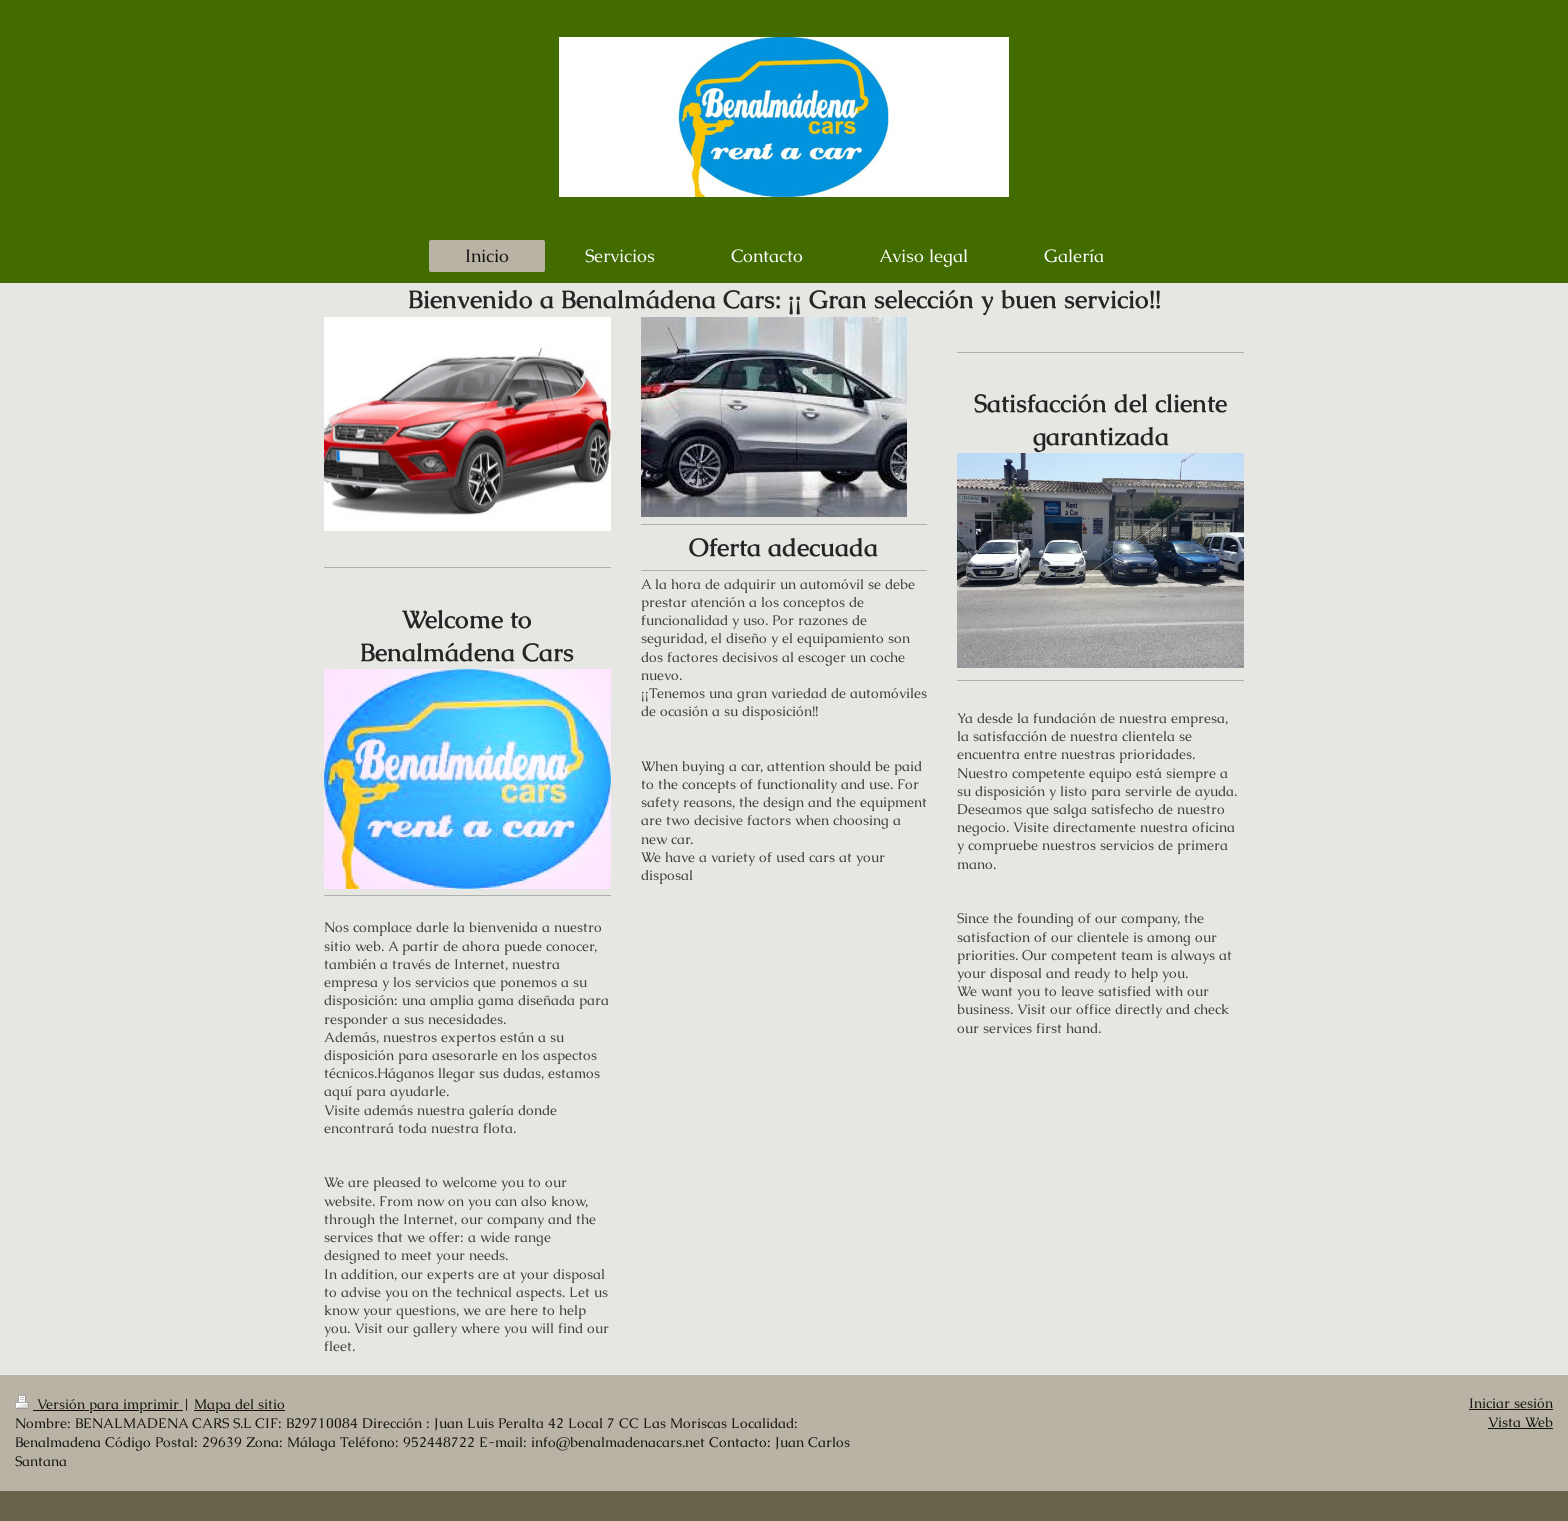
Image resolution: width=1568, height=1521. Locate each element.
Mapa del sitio (239, 1404)
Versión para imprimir (99, 1404)
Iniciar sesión (1511, 1403)
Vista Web (1520, 1422)
